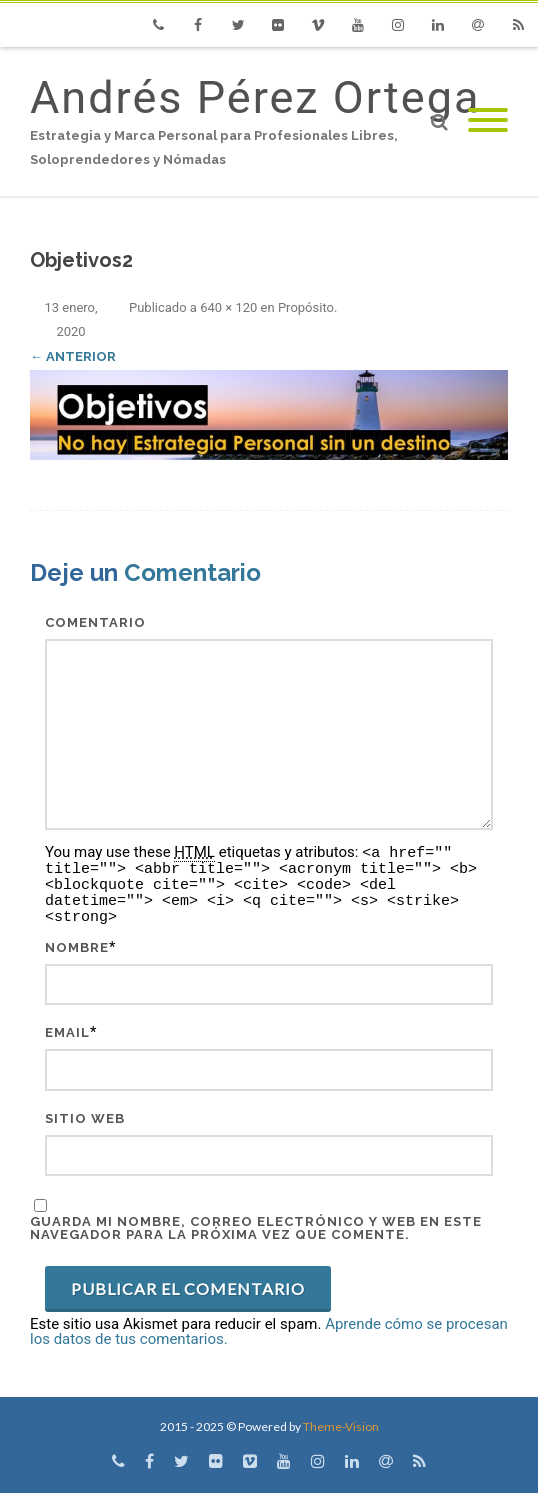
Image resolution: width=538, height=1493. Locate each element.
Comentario (95, 622)
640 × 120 (228, 307)
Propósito (306, 307)
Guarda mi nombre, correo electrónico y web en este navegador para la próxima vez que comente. (256, 1228)
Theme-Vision (341, 1426)
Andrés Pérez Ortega (255, 97)
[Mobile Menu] (488, 121)
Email (67, 1032)
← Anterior (73, 356)
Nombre (77, 947)
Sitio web (85, 1118)
